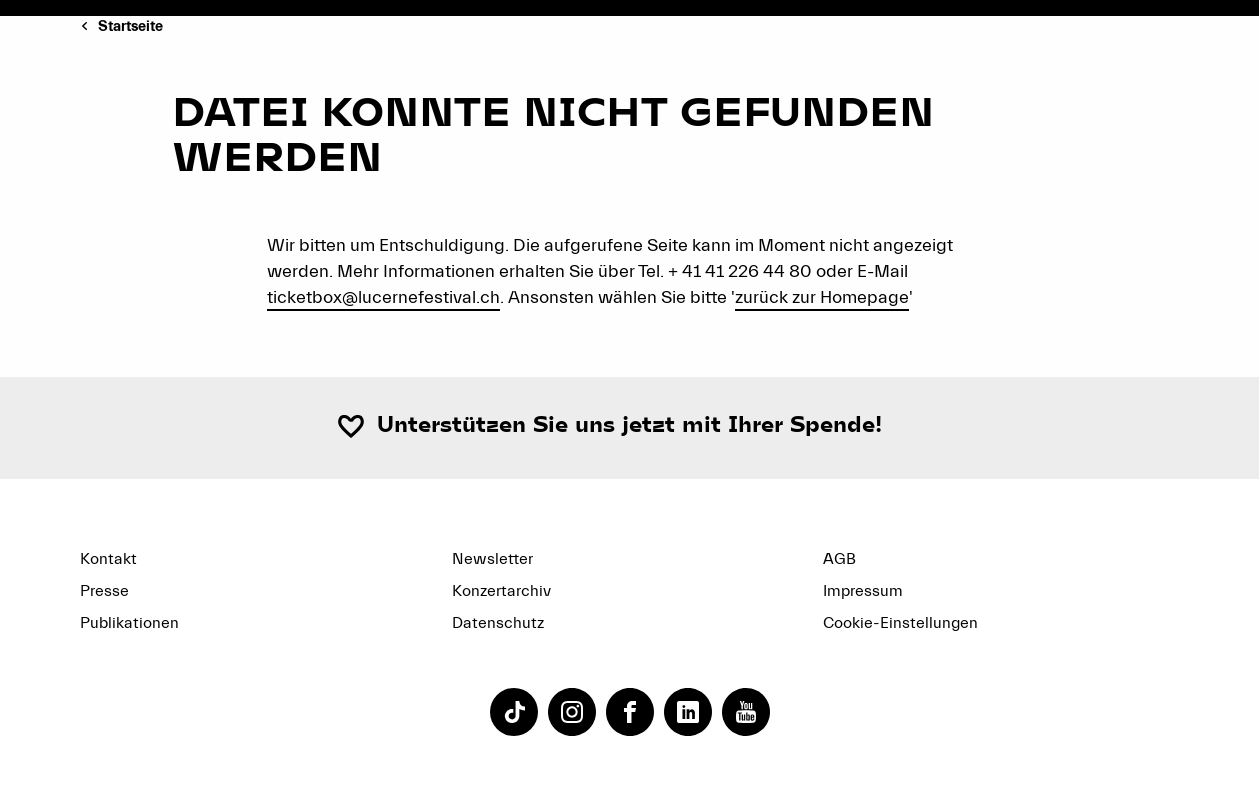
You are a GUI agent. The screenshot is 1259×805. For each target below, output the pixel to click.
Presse (104, 591)
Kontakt (108, 559)
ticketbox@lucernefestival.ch (383, 297)
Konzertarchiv (501, 591)
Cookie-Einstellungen (900, 623)
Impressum (863, 591)
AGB (839, 559)
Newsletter (492, 559)
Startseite (130, 26)
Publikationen (129, 623)
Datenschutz (498, 623)
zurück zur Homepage (822, 297)
